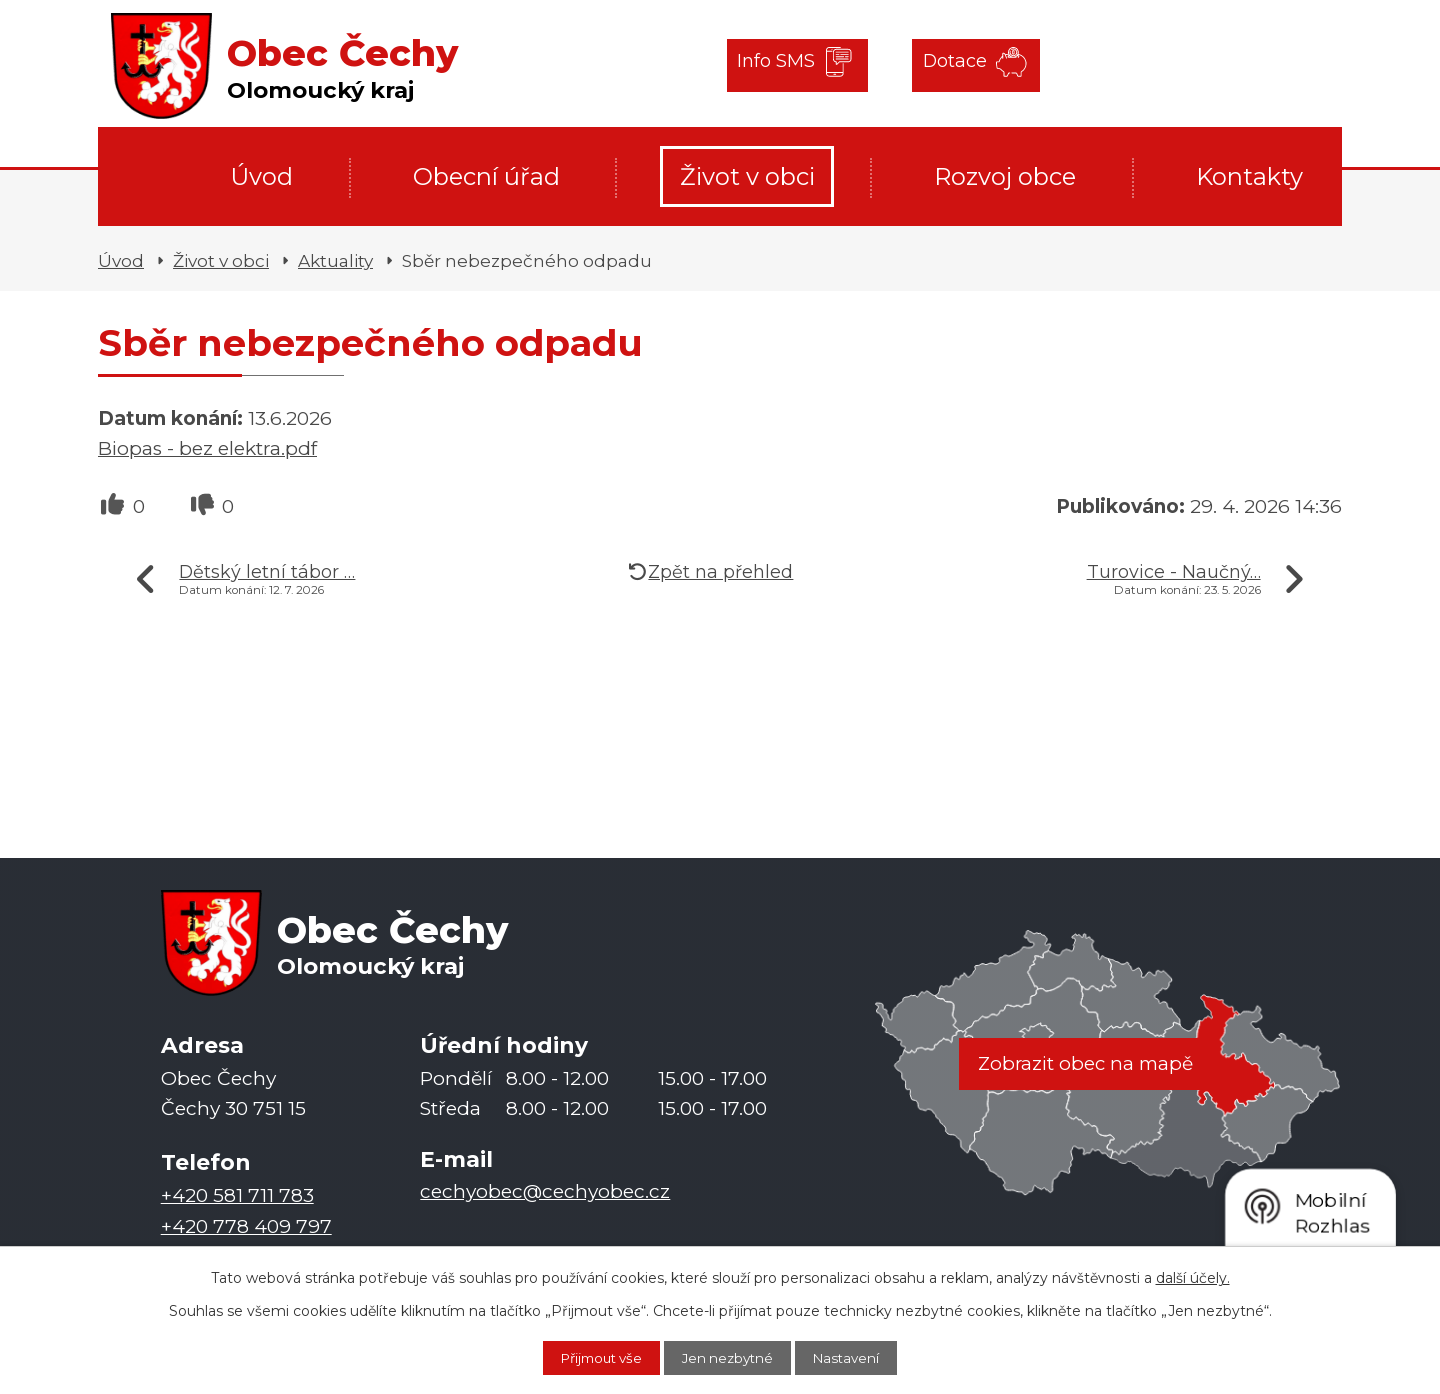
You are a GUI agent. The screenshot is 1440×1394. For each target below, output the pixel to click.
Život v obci (747, 176)
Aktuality (335, 260)
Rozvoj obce (1005, 176)
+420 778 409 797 (246, 1226)
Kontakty (1249, 176)
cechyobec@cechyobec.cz (545, 1192)
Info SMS (778, 64)
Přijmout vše (591, 1357)
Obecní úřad (486, 176)
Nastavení (859, 1357)
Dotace (943, 64)
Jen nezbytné (730, 1357)
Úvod (261, 176)
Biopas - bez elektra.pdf (207, 448)
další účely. (1193, 1276)
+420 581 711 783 (237, 1196)
